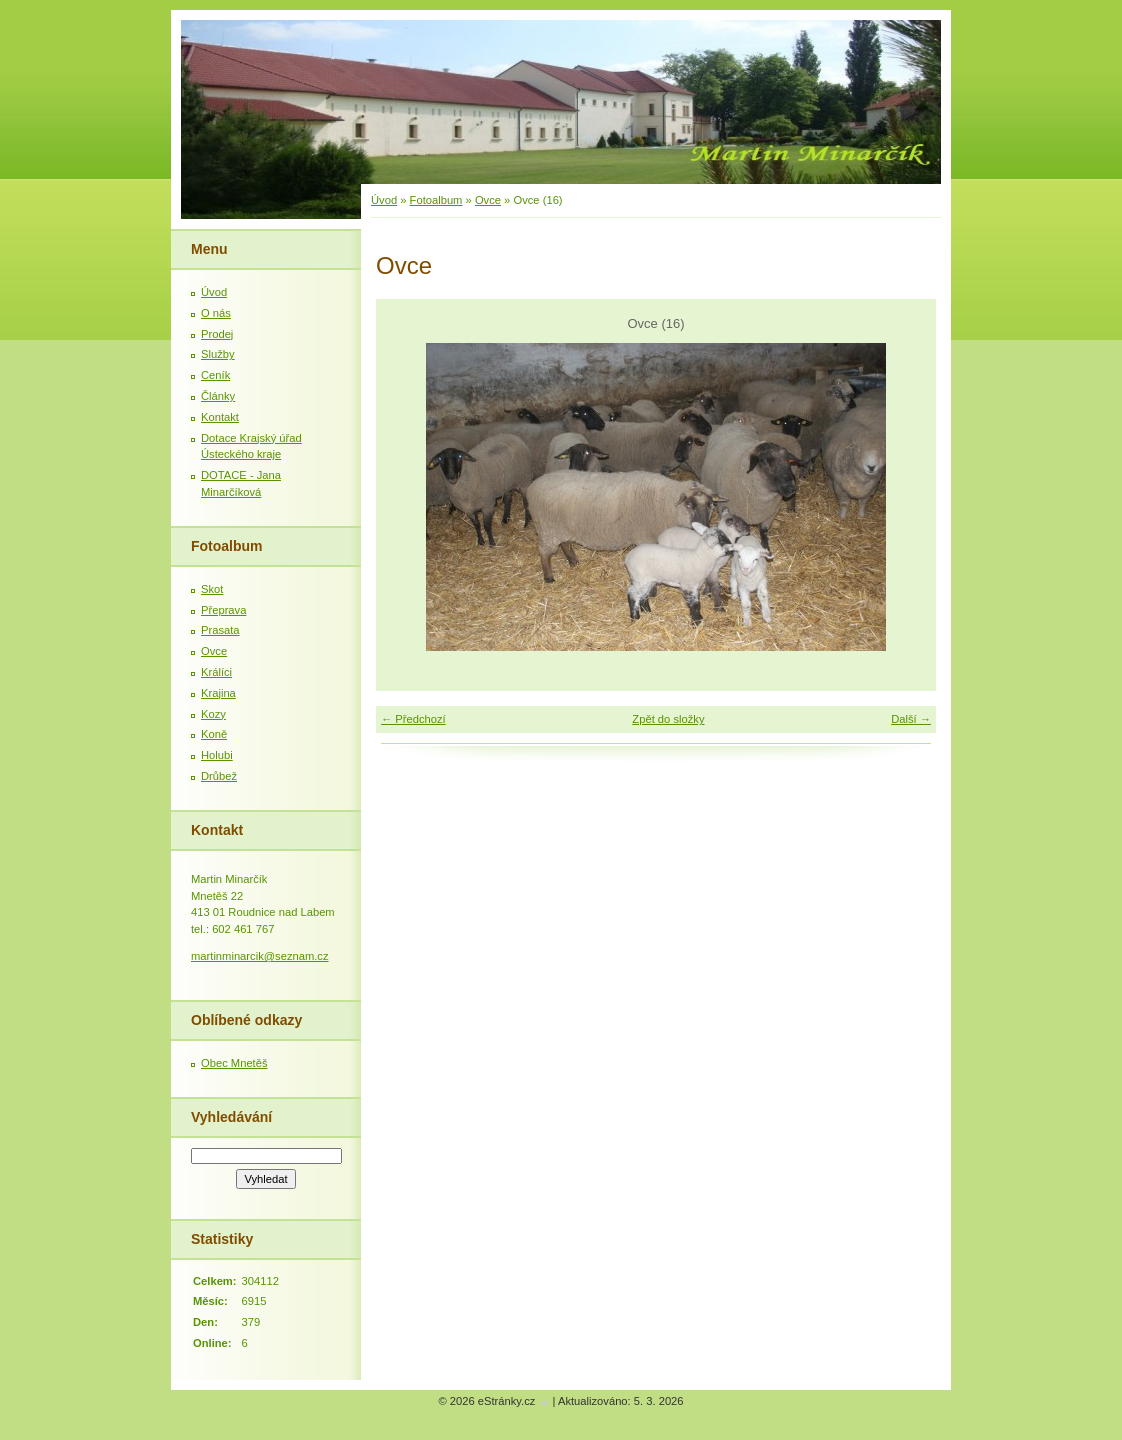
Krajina (218, 693)
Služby (218, 354)
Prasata (220, 630)
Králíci (216, 672)
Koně (214, 734)
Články (218, 396)
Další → (911, 719)
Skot (212, 589)
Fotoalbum (436, 200)
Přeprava (223, 610)
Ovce (488, 200)
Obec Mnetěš (234, 1063)
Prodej (217, 334)
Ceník (215, 375)
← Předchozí (413, 719)
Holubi (217, 755)
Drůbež (219, 776)
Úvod (384, 200)
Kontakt (220, 417)
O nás (216, 313)
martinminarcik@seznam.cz (260, 956)
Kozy (213, 714)
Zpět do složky (668, 719)
